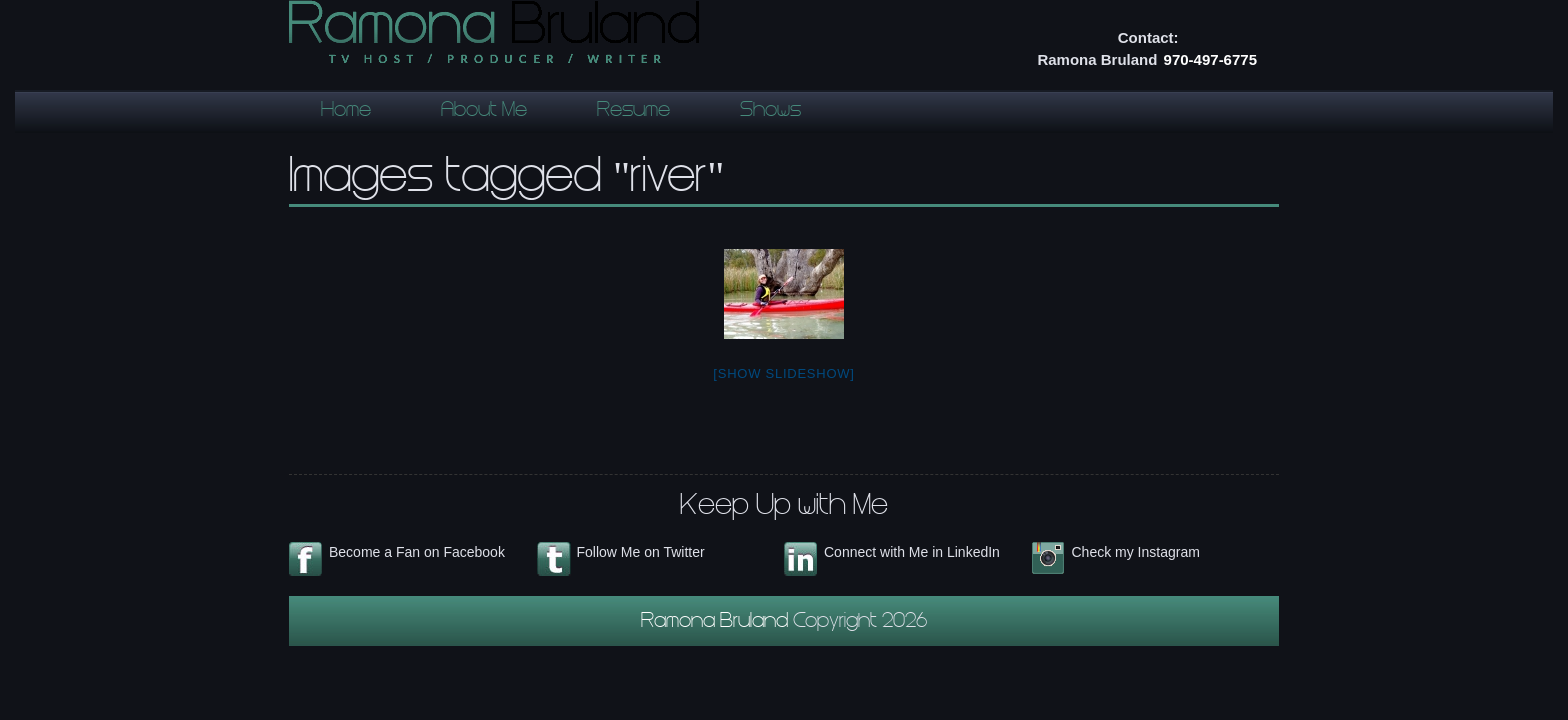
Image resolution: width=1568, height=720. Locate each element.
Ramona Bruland (717, 623)
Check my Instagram (1136, 552)
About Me (484, 112)
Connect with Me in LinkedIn (912, 552)
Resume (633, 112)
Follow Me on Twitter (641, 552)
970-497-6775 (1210, 59)
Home (346, 112)
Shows (770, 112)
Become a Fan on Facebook (417, 552)
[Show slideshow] (783, 373)
